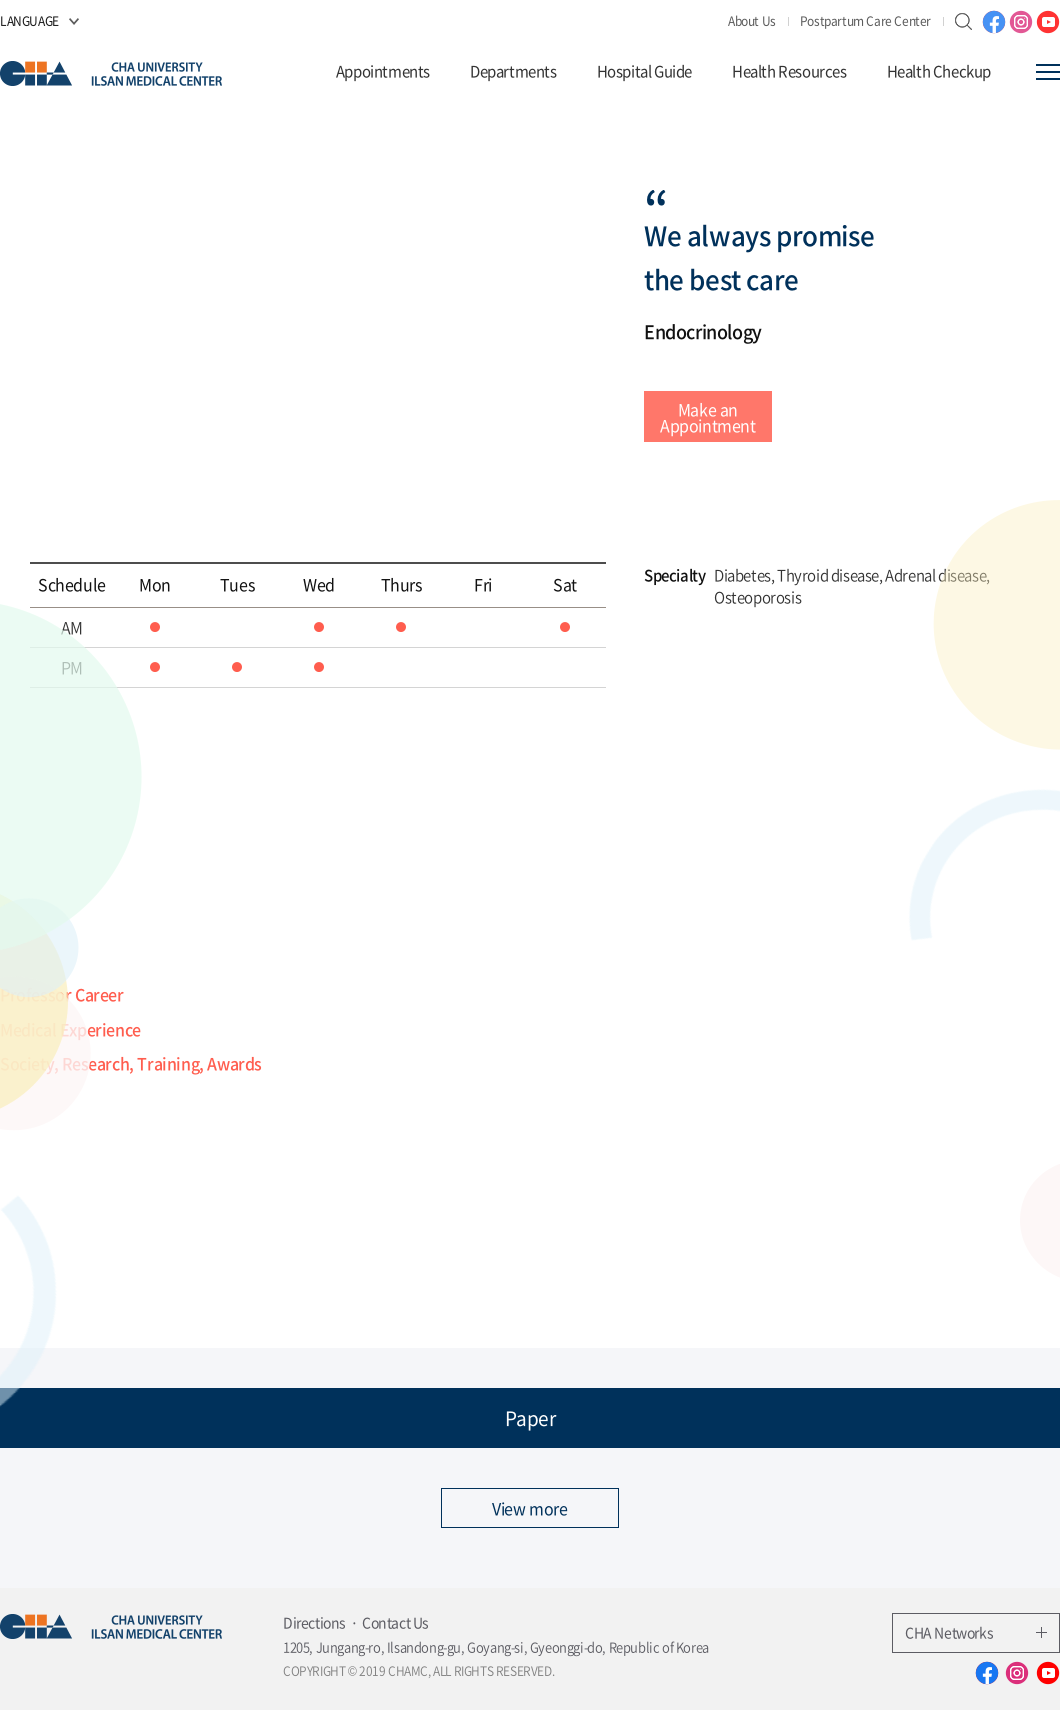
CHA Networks (976, 1632)
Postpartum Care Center (865, 21)
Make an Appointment (708, 417)
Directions (314, 1622)
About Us (752, 21)
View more (529, 1508)
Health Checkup (939, 71)
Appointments (383, 71)
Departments (513, 71)
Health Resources (789, 71)
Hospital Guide (644, 71)
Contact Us (395, 1622)
